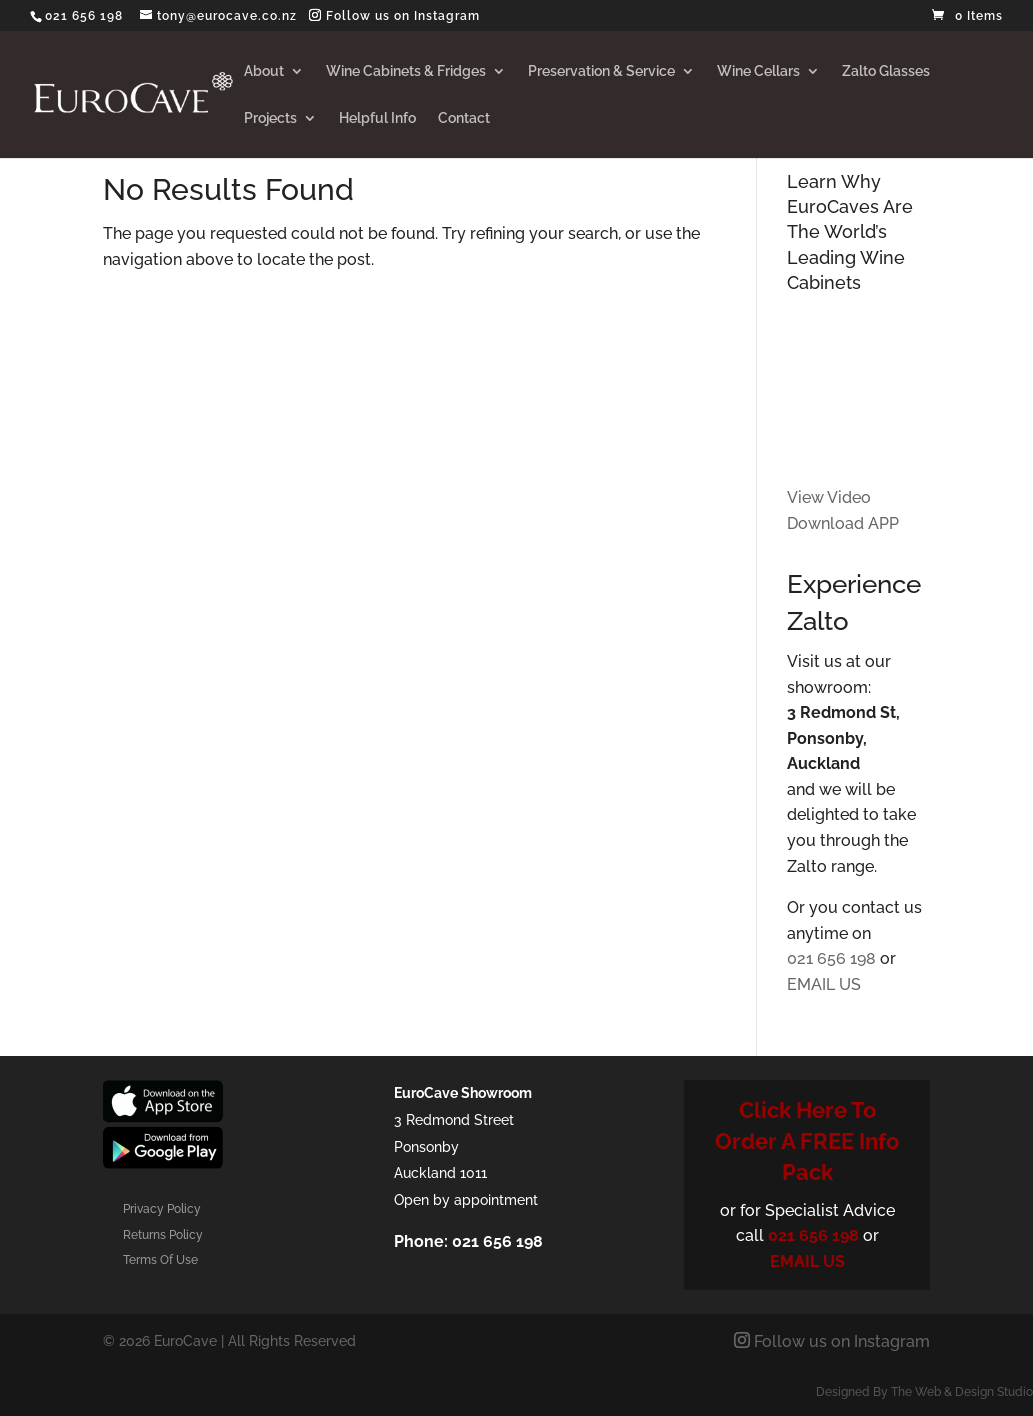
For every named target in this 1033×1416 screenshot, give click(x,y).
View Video (829, 497)
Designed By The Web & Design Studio (924, 1392)
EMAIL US (824, 984)
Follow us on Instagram (401, 15)
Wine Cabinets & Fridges (406, 71)
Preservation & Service (601, 71)
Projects (270, 118)
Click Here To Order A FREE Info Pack (807, 1141)
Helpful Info (377, 118)
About (264, 71)
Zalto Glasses (886, 71)
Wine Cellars (758, 71)
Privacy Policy (162, 1209)
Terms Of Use (160, 1260)
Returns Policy (163, 1235)
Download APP (843, 523)
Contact (464, 118)
